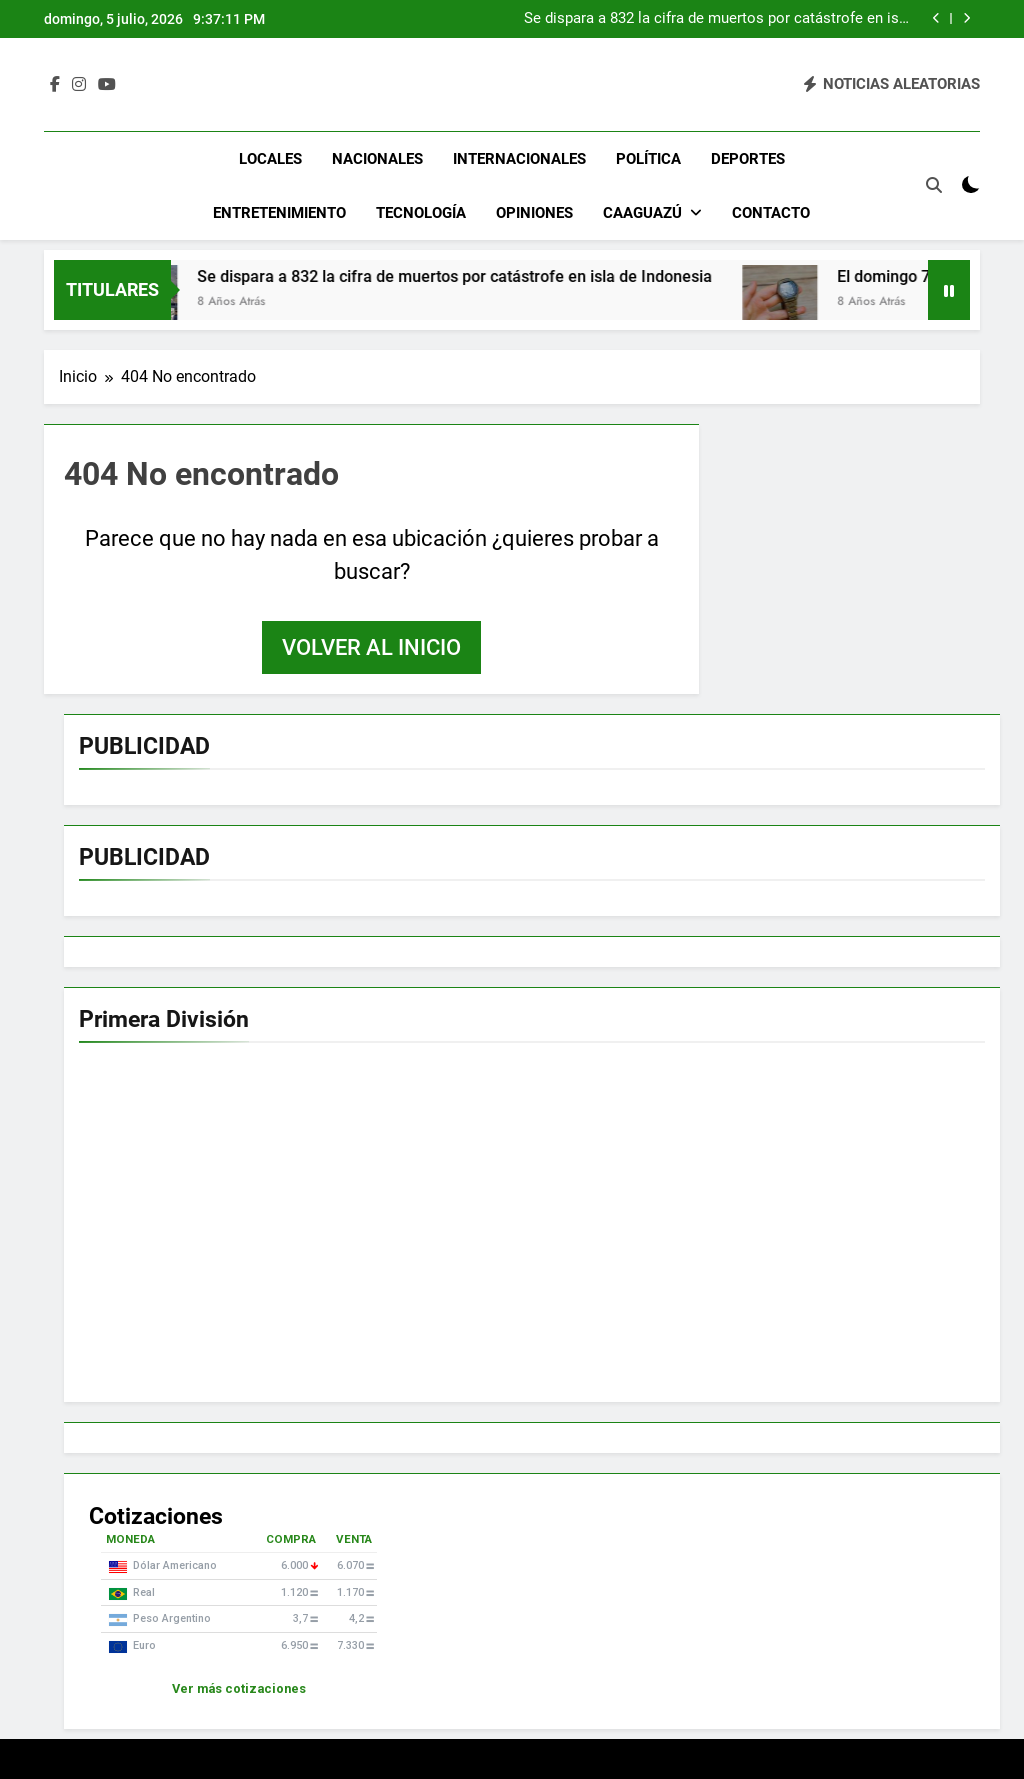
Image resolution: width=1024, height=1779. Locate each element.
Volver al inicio (371, 647)
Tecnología (421, 213)
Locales (270, 159)
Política (648, 159)
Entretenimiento (279, 213)
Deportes (748, 159)
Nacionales (377, 159)
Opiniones (534, 213)
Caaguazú (642, 213)
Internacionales (519, 159)
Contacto (771, 213)
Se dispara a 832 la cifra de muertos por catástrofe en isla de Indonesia (717, 19)
